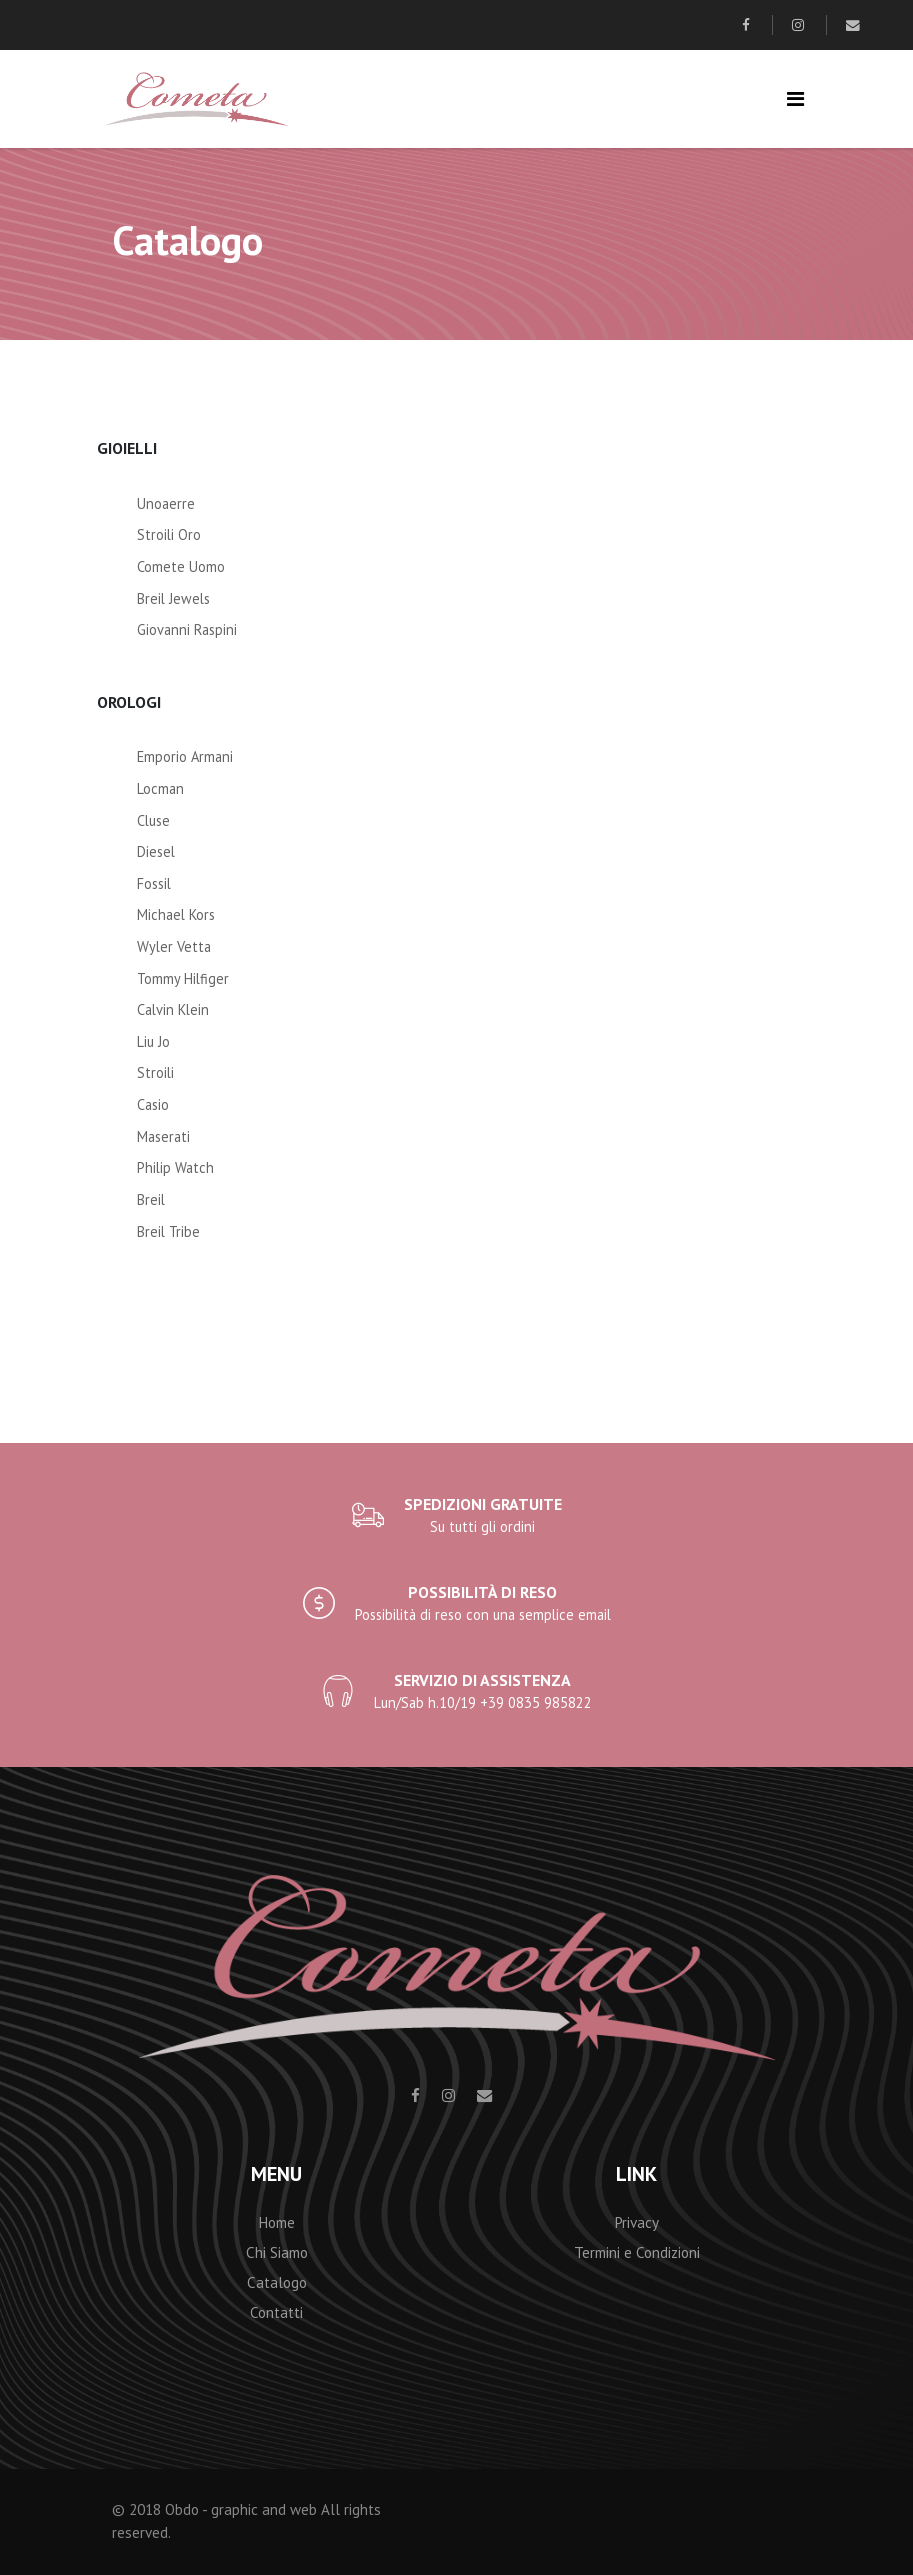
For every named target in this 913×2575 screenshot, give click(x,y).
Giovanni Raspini (187, 629)
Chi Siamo (277, 2252)
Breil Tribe (168, 1231)
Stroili (155, 1072)
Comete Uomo (181, 566)
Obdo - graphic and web (241, 2509)
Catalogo (277, 2282)
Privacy (636, 2222)
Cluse (153, 820)
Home (276, 2222)
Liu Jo (153, 1041)
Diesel (156, 851)
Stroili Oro (169, 534)
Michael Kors (176, 914)
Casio (153, 1104)
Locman (160, 788)
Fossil (154, 883)
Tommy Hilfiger (183, 978)
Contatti (276, 2312)
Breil (151, 1199)
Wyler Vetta (174, 946)
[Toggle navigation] (795, 99)
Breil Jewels (173, 598)
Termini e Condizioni (637, 2252)
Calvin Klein (173, 1009)
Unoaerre (166, 503)
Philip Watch (175, 1167)
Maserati (163, 1136)
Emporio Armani (185, 756)
